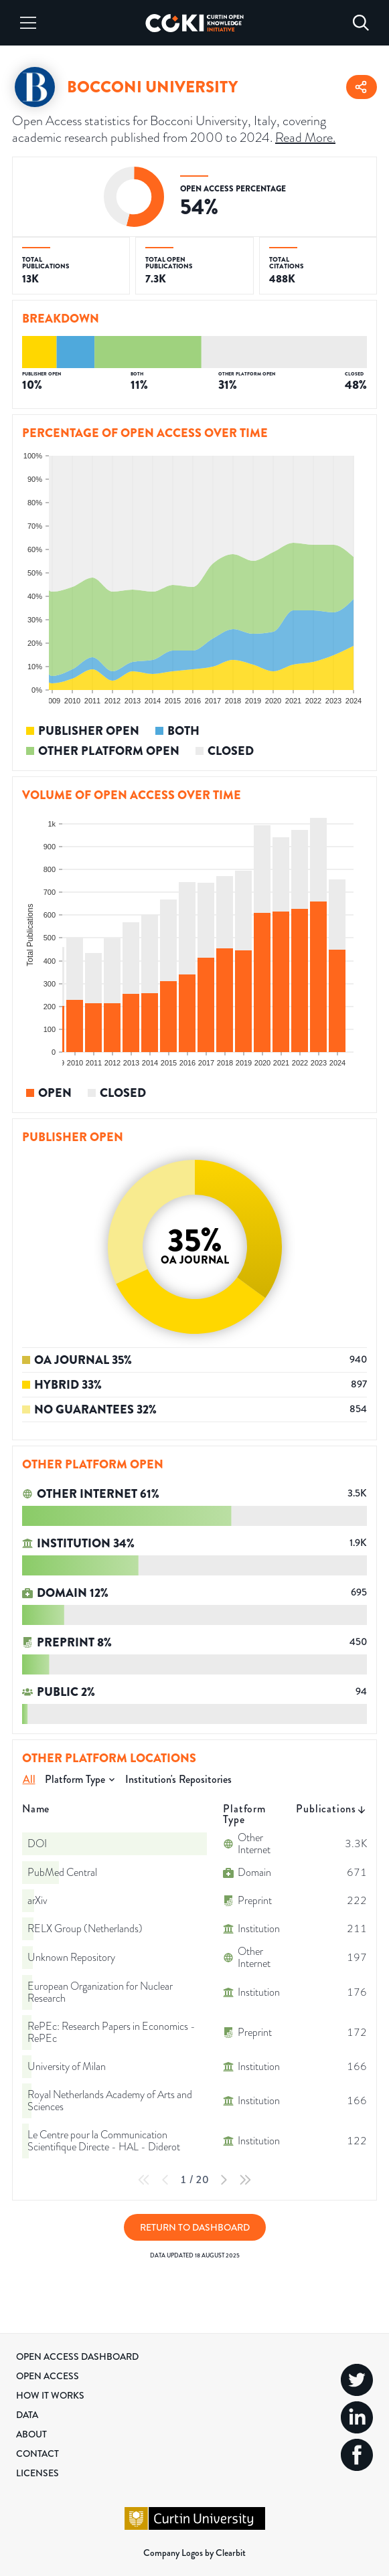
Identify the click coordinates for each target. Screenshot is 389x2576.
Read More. (305, 137)
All (29, 1779)
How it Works (50, 2395)
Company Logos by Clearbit (194, 2552)
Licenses (37, 2473)
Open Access (47, 2376)
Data (27, 2414)
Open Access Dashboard (77, 2356)
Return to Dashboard (195, 2227)
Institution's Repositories (178, 1779)
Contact (37, 2453)
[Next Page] (223, 2180)
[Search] (360, 22)
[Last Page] (245, 2180)
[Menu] (28, 22)
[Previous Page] (165, 2180)
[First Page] (144, 2180)
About (31, 2434)
